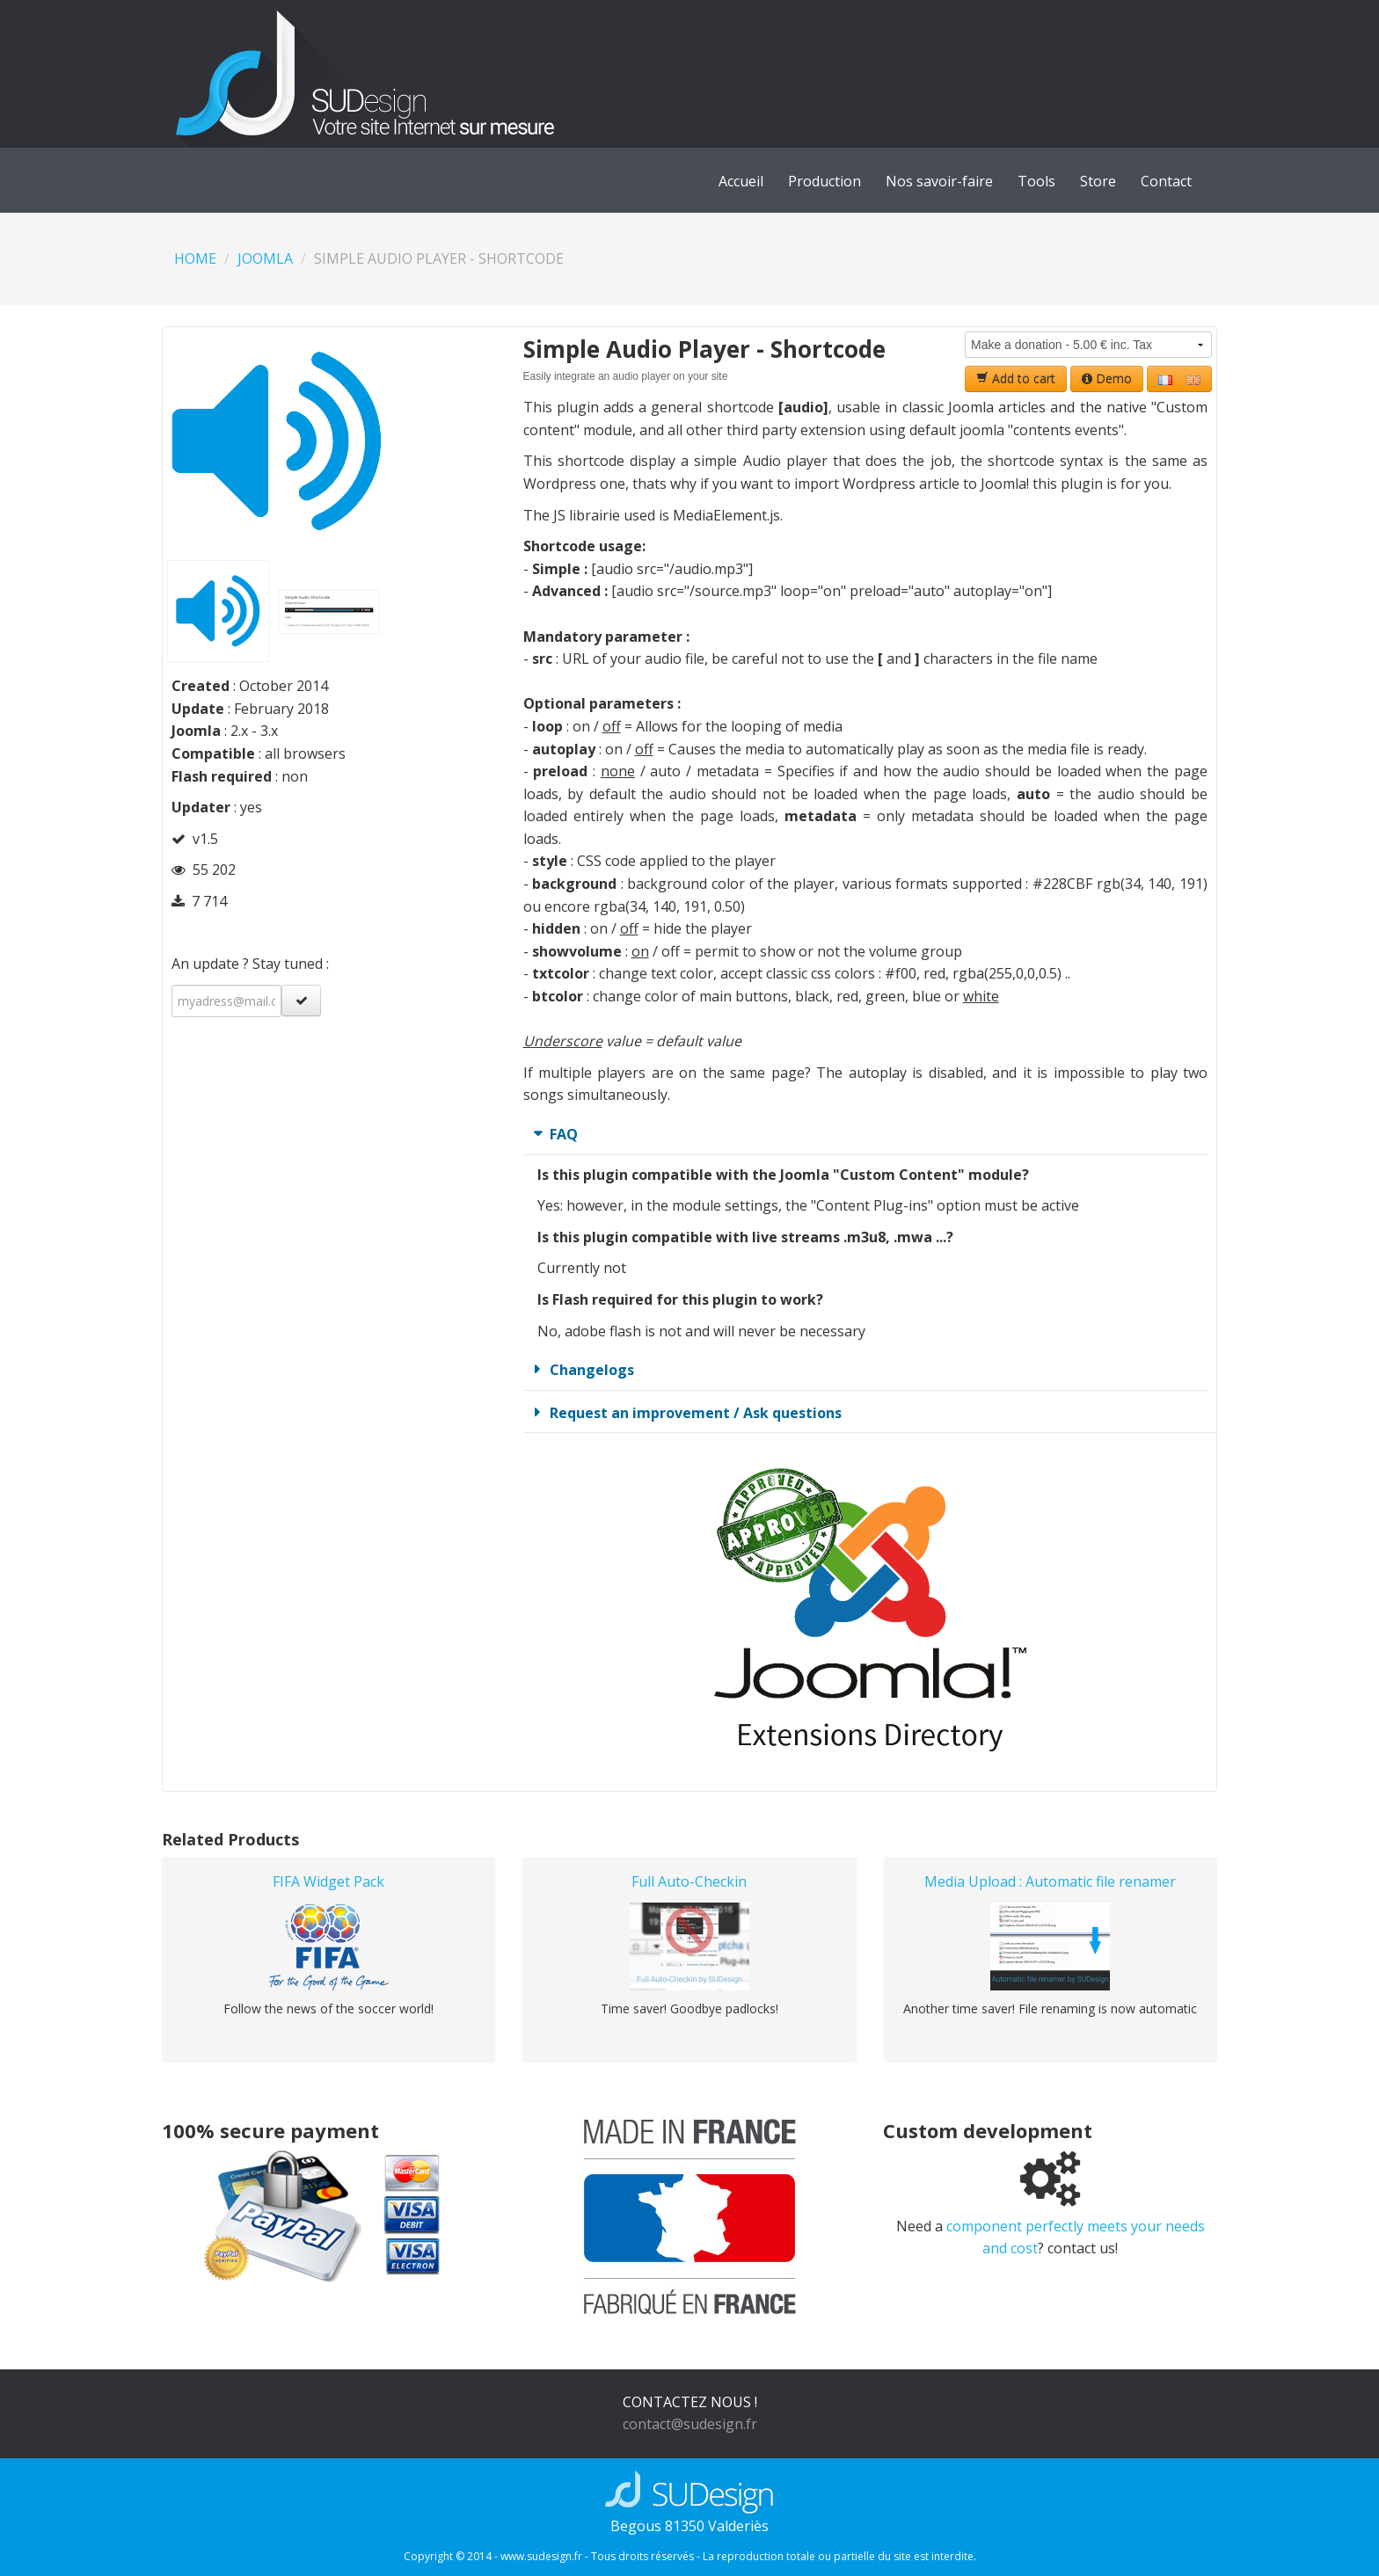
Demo (1107, 378)
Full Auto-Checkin (689, 1881)
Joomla (265, 258)
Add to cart (1015, 378)
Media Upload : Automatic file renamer (1050, 1881)
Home (195, 258)
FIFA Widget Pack (328, 1881)
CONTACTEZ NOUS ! (690, 2402)
